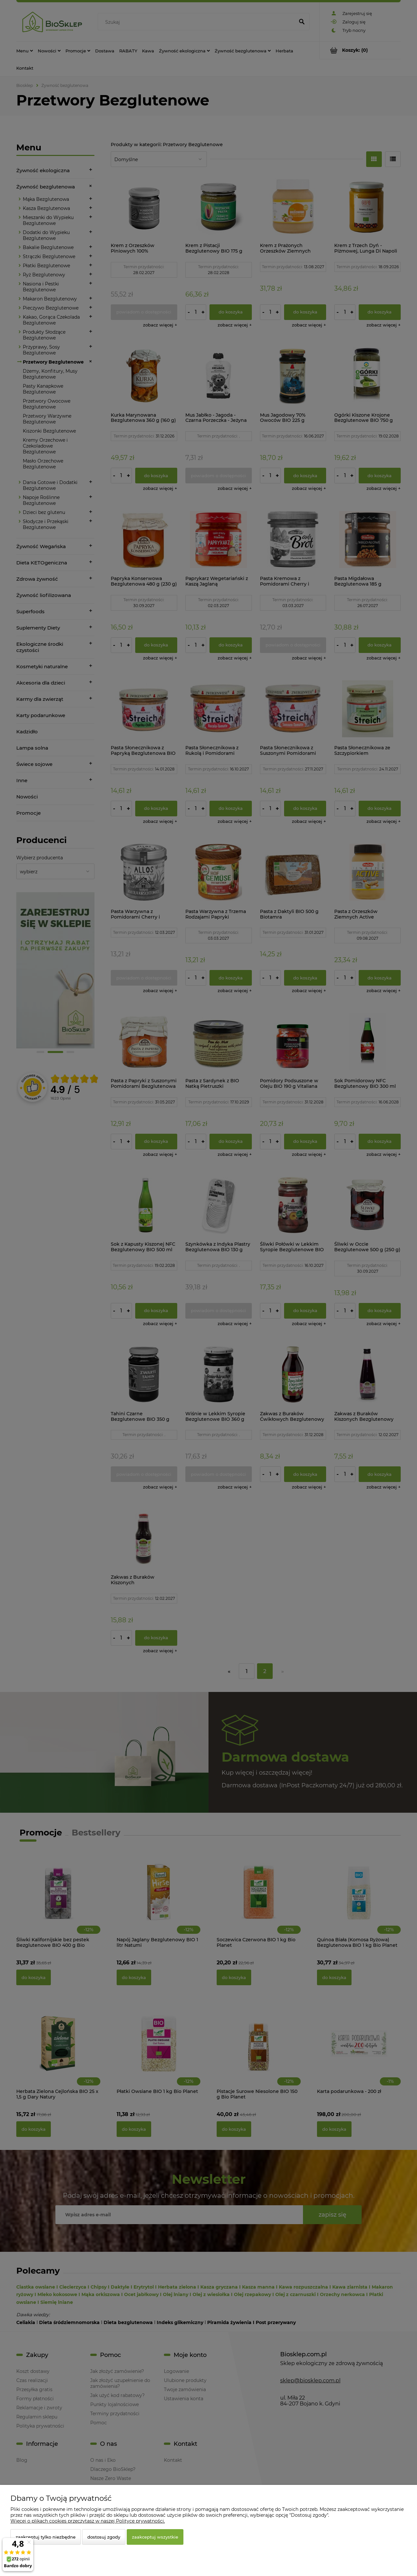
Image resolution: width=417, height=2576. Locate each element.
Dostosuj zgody (103, 2537)
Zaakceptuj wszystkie (155, 2537)
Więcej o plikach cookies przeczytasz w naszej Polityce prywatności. (87, 2521)
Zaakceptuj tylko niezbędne (46, 2537)
